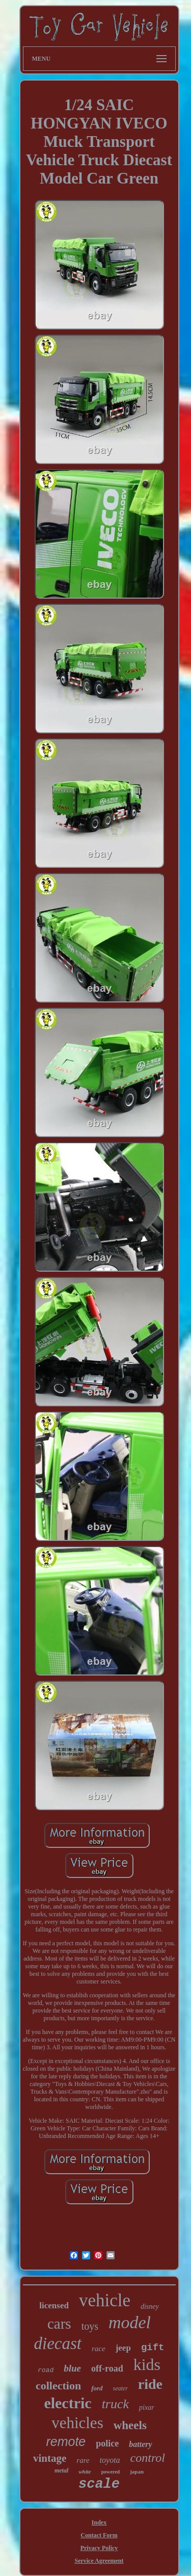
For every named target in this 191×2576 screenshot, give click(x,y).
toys (89, 2326)
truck (115, 2404)
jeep (123, 2348)
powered (110, 2472)
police (107, 2443)
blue (72, 2368)
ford (96, 2388)
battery (140, 2444)
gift (153, 2347)
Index (99, 2522)
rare (82, 2460)
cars (59, 2323)
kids (146, 2364)
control (147, 2457)
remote (66, 2441)
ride (150, 2384)
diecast (57, 2343)
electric (67, 2402)
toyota (110, 2460)
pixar (146, 2407)
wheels (130, 2425)
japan (137, 2471)
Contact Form (98, 2535)
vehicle (104, 2300)
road (45, 2370)
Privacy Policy (99, 2548)
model (129, 2322)
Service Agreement (98, 2560)
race (98, 2349)
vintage (49, 2458)
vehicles (77, 2423)
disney (150, 2306)
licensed (54, 2305)
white (84, 2471)
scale (99, 2484)
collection (58, 2385)
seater (120, 2388)
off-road (107, 2368)
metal (61, 2470)
